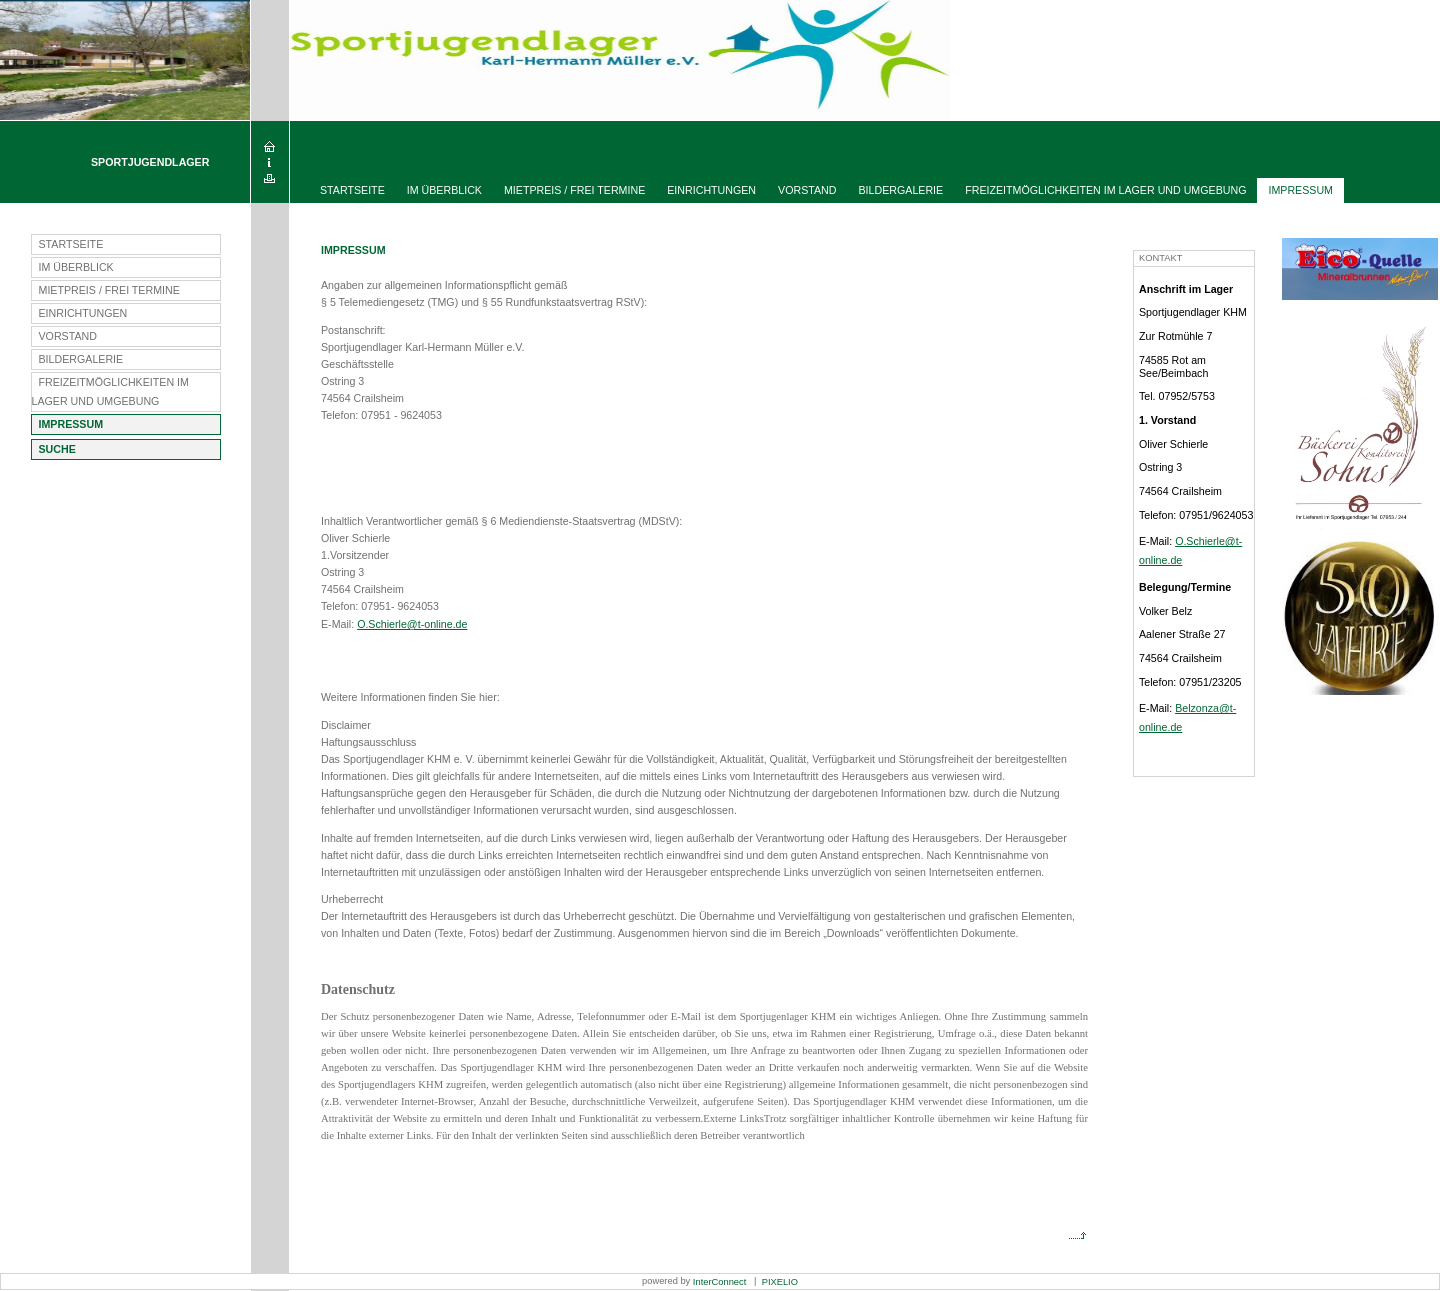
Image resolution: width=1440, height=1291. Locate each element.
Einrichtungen (711, 190)
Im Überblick (444, 190)
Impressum (1300, 190)
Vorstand (807, 190)
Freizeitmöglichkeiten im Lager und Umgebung (1105, 190)
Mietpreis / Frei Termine (574, 190)
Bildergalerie (901, 190)
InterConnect (719, 1282)
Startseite (352, 190)
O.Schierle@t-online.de (412, 624)
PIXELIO (778, 1282)
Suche (57, 449)
